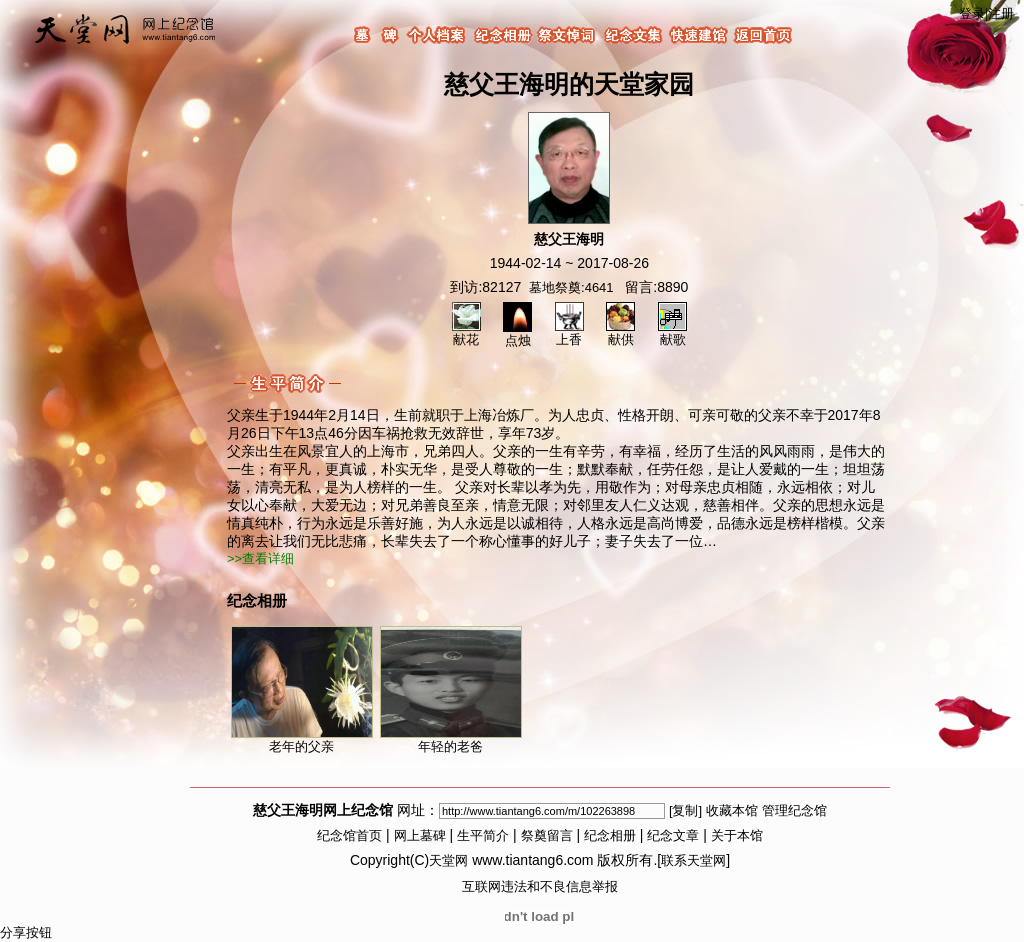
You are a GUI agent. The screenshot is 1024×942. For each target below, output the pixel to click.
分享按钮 (26, 932)
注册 (1001, 13)
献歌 (672, 333)
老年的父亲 (302, 690)
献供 (620, 333)
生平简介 (483, 835)
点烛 (517, 334)
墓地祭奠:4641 (571, 287)
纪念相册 (610, 835)
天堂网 (448, 860)
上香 (569, 333)
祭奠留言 (547, 835)
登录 (972, 13)
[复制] (685, 810)
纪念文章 (673, 835)
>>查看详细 (260, 558)
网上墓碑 (420, 835)
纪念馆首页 (349, 835)
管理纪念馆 (794, 810)
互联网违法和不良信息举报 (540, 886)
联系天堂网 (693, 860)
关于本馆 (737, 835)
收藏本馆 (732, 810)
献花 (466, 333)
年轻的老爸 (451, 690)
